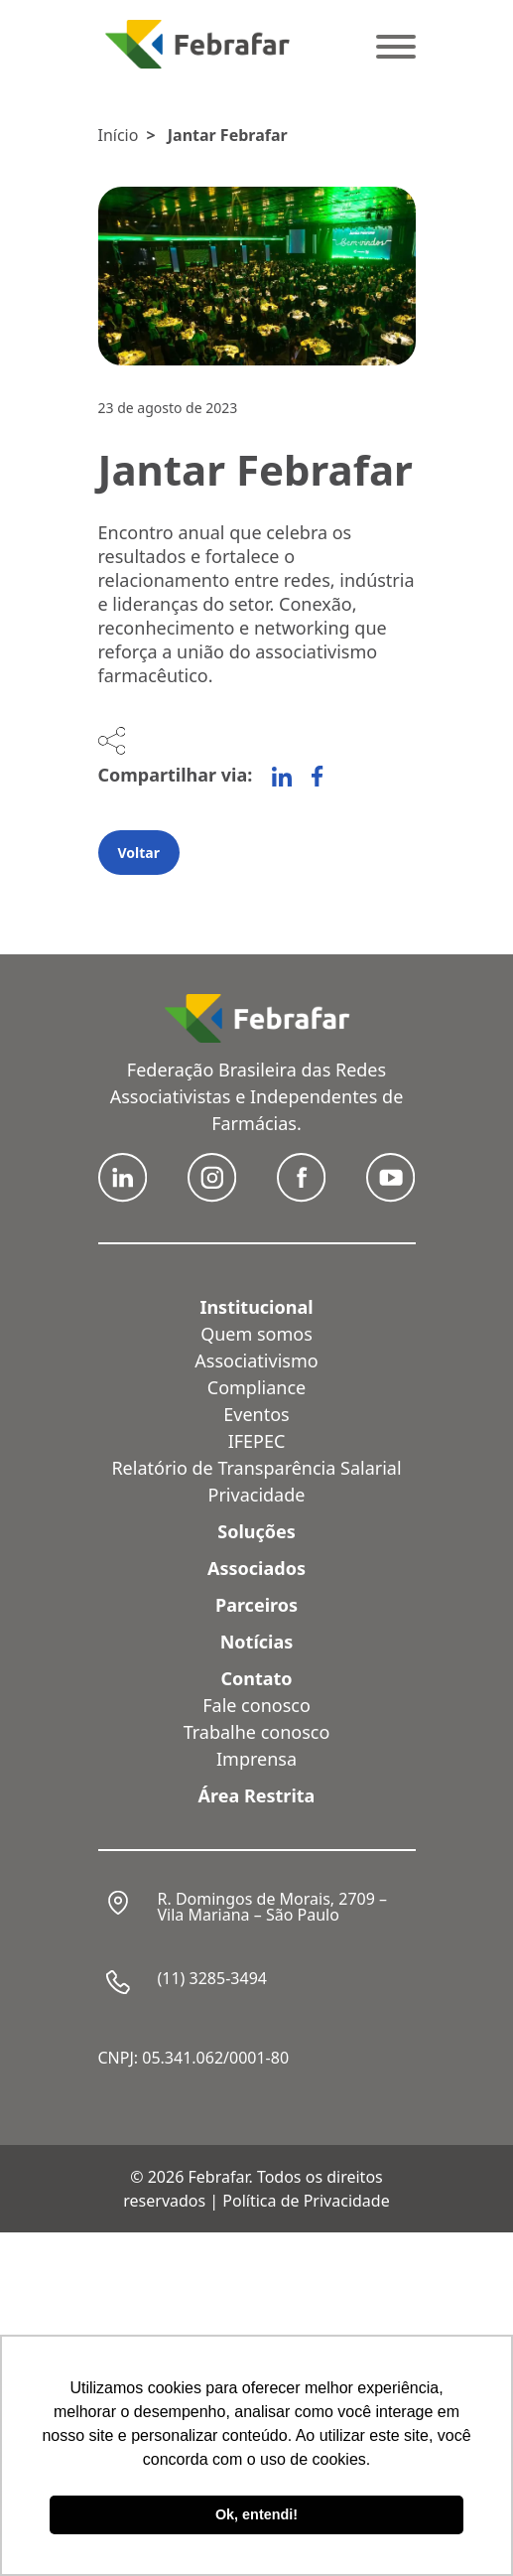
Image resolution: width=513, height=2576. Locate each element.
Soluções (256, 1531)
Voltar (139, 852)
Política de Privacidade (305, 2201)
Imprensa (256, 1759)
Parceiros (256, 1605)
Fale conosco (256, 1705)
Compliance (256, 1387)
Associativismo (256, 1360)
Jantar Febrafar (228, 135)
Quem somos (256, 1334)
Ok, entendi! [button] (256, 2514)
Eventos (256, 1414)
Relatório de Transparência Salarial (256, 1468)
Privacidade (257, 1494)
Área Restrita (257, 1795)
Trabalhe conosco (257, 1732)
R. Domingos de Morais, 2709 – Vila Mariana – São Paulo (273, 1907)
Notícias (257, 1641)
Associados (256, 1568)
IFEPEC (257, 1441)
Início (118, 135)
